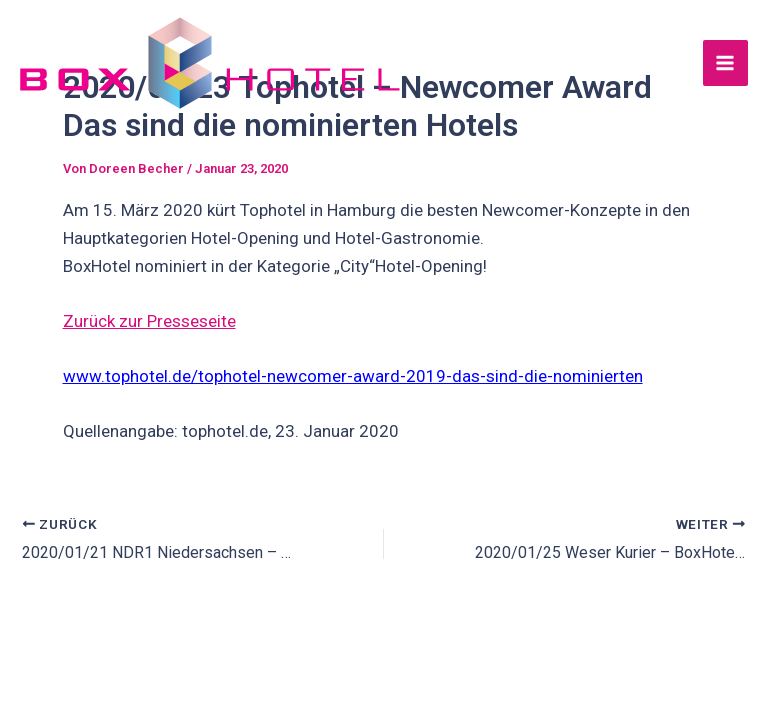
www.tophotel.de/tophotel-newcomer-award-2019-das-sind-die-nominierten (353, 376)
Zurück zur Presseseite (149, 321)
